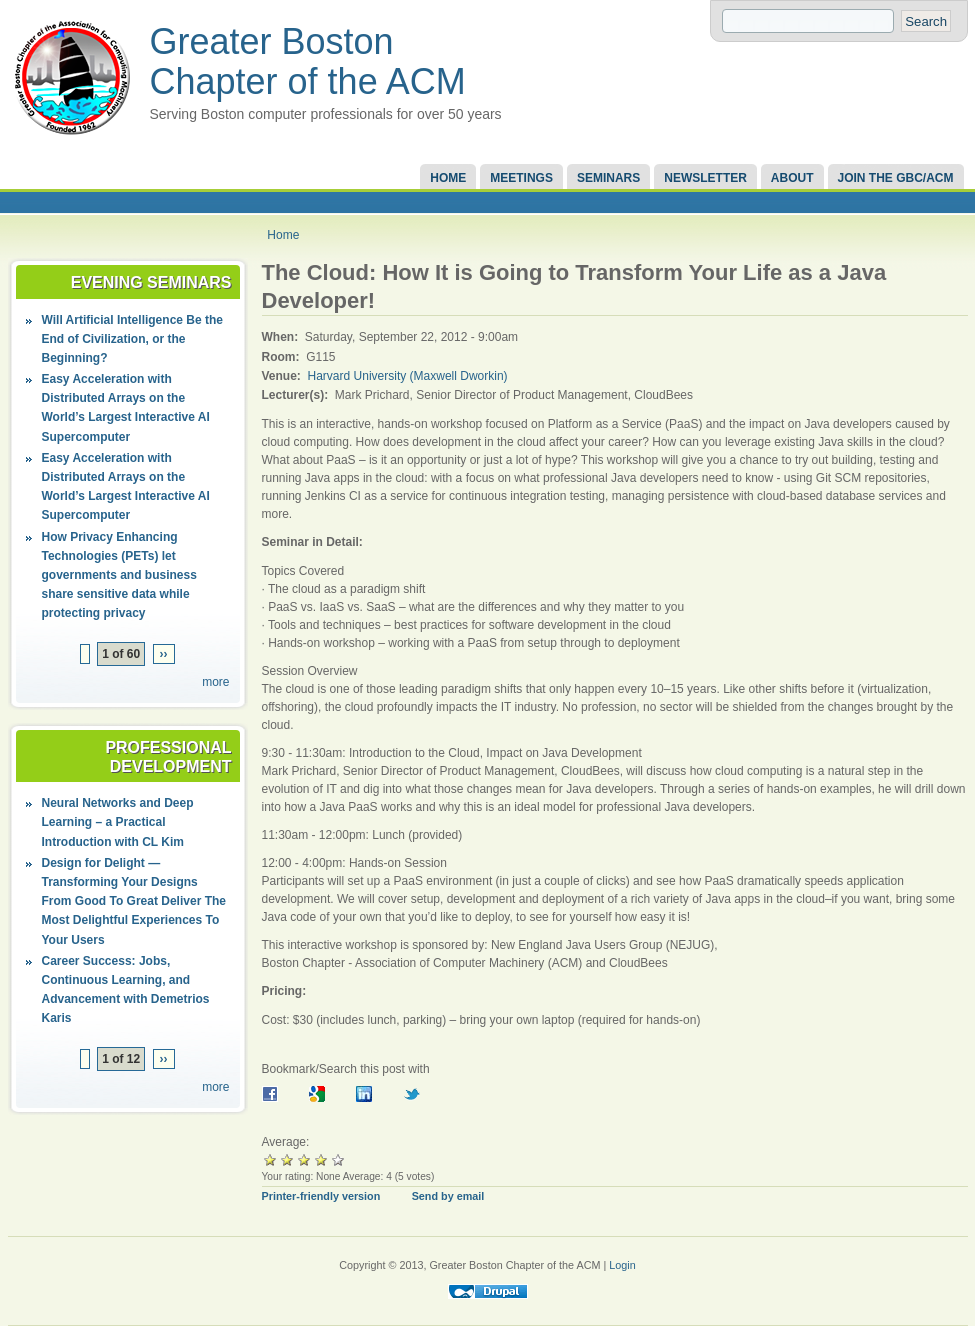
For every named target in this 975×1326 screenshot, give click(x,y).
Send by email (448, 1196)
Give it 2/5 (287, 1159)
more (215, 682)
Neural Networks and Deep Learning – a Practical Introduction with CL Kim (118, 822)
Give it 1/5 (270, 1159)
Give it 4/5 (321, 1159)
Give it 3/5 (304, 1159)
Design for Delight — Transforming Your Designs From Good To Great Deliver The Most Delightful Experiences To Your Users (134, 901)
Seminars (608, 178)
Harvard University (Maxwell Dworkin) (408, 376)
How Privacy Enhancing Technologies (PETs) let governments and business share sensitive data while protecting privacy (119, 575)
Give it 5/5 (338, 1159)
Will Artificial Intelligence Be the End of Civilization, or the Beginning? (132, 339)
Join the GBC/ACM (896, 178)
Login (622, 1265)
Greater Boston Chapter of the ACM (308, 61)
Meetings (521, 178)
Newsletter (705, 178)
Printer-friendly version (321, 1196)
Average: (286, 1142)
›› (164, 654)
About (792, 178)
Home (448, 178)
